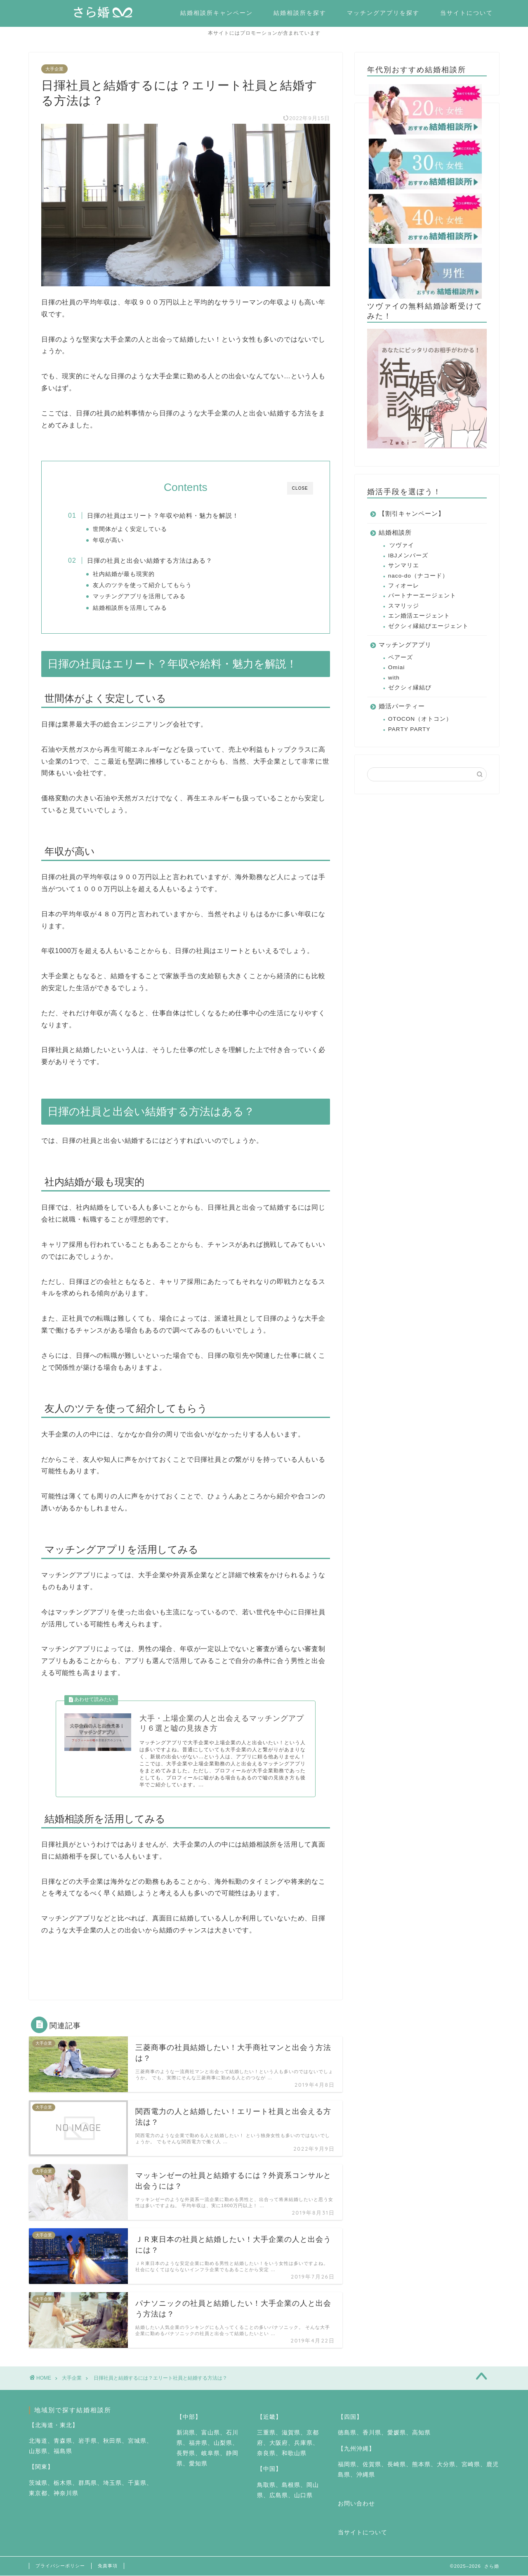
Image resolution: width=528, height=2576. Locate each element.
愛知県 (198, 2463)
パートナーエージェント (422, 595)
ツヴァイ (401, 546)
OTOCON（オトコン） (420, 719)
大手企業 (54, 68)
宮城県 (137, 2441)
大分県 (446, 2464)
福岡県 (347, 2464)
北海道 (38, 2441)
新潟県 (186, 2433)
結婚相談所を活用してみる (130, 608)
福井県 (198, 2443)
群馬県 (87, 2483)
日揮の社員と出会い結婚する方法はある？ (149, 560)
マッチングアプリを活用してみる (139, 596)
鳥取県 (266, 2485)
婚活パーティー (402, 706)
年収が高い (108, 540)
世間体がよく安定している (130, 529)
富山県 (210, 2433)
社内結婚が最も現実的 (124, 574)
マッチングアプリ (405, 644)
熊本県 (421, 2464)
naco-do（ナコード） (418, 576)
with (394, 678)
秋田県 (112, 2441)
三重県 (266, 2433)
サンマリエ (403, 565)
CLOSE (300, 488)
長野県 (186, 2453)
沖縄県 (365, 2475)
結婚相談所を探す (299, 13)
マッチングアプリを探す (383, 13)
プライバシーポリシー (60, 2566)
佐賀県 (372, 2464)
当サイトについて (466, 13)
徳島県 (347, 2433)
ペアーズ (400, 657)
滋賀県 (291, 2433)
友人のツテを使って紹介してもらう (142, 585)
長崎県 (396, 2464)
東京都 (38, 2493)
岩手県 (87, 2441)
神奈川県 (66, 2493)
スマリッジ (403, 606)
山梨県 (223, 2443)
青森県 (63, 2441)
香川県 (372, 2433)
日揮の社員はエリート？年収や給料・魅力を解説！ (163, 515)
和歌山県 (294, 2453)
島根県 (291, 2485)
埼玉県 (112, 2483)
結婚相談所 (395, 532)
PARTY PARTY (409, 729)
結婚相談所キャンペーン (216, 13)
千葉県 (137, 2483)
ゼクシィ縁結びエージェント (428, 626)
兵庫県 (303, 2443)
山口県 (303, 2495)
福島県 (63, 2451)
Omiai (396, 667)
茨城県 (38, 2483)
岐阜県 (210, 2453)
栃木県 (63, 2483)
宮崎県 (471, 2464)
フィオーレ (403, 586)
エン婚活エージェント (419, 616)
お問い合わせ (356, 2504)
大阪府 (278, 2443)
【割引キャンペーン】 (412, 513)
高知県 (421, 2433)
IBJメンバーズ (408, 555)
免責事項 (108, 2566)
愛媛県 (396, 2433)
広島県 (278, 2495)
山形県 (38, 2451)
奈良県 (266, 2453)
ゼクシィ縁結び (409, 687)
